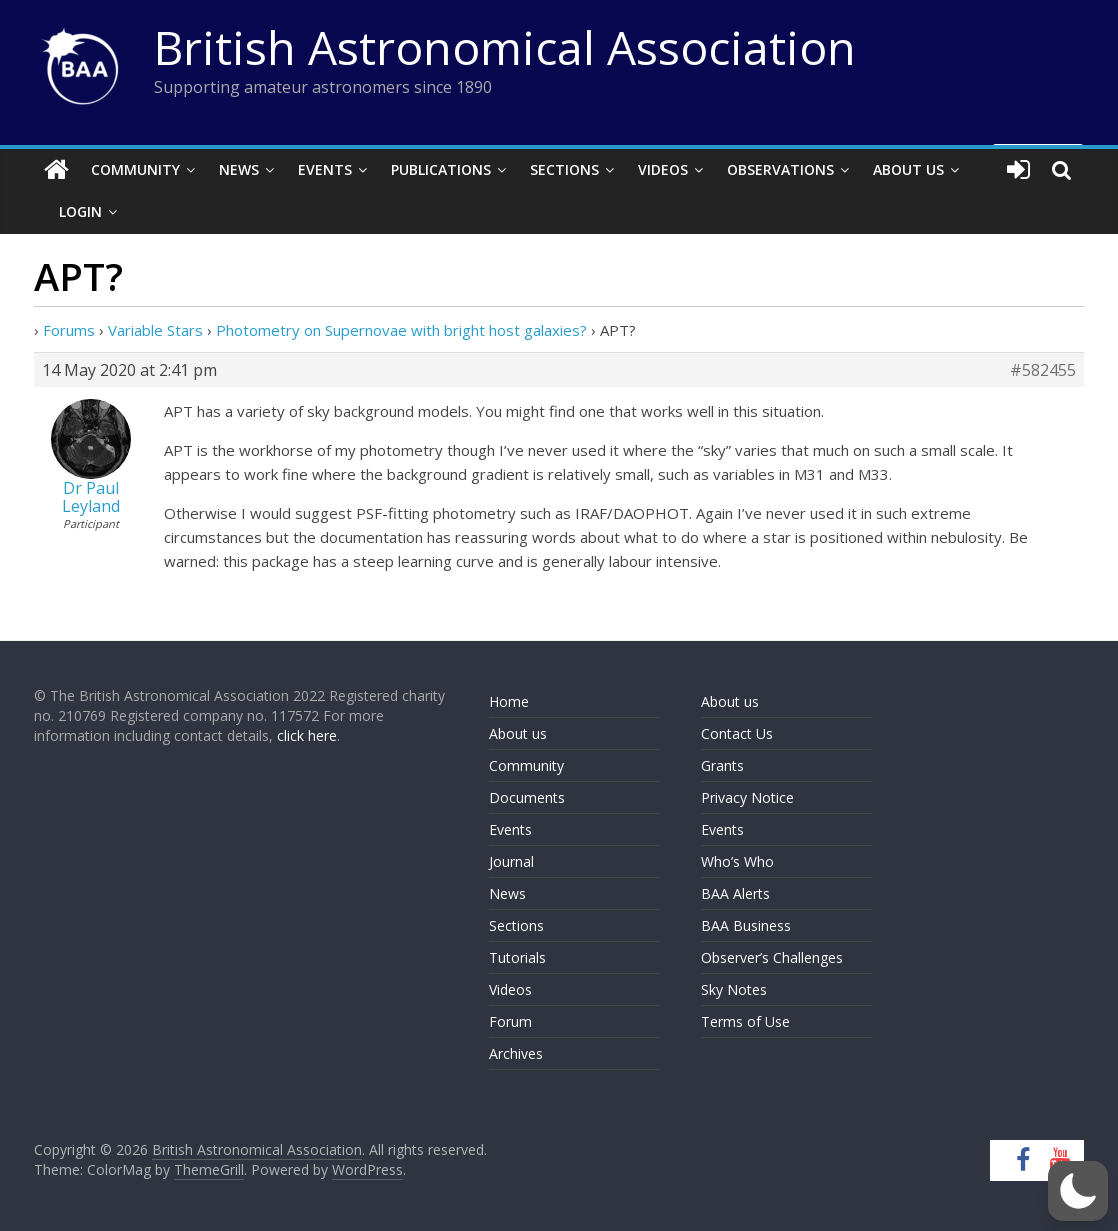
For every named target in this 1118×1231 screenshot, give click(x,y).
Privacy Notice (747, 797)
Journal (511, 861)
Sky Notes (734, 989)
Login (80, 211)
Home (509, 701)
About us (518, 733)
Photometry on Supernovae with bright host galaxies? (401, 330)
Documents (527, 797)
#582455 (1043, 370)
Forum (510, 1021)
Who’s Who (737, 861)
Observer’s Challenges (772, 957)
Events (325, 169)
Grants (722, 765)
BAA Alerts (735, 893)
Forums (69, 330)
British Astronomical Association (505, 47)
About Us (908, 169)
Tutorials (517, 957)
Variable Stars (155, 330)
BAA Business (746, 925)
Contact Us (737, 733)
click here (307, 735)
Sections (564, 169)
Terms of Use (745, 1021)
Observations (780, 169)
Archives (516, 1053)
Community (135, 169)
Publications (441, 169)
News (239, 169)
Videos (663, 169)
